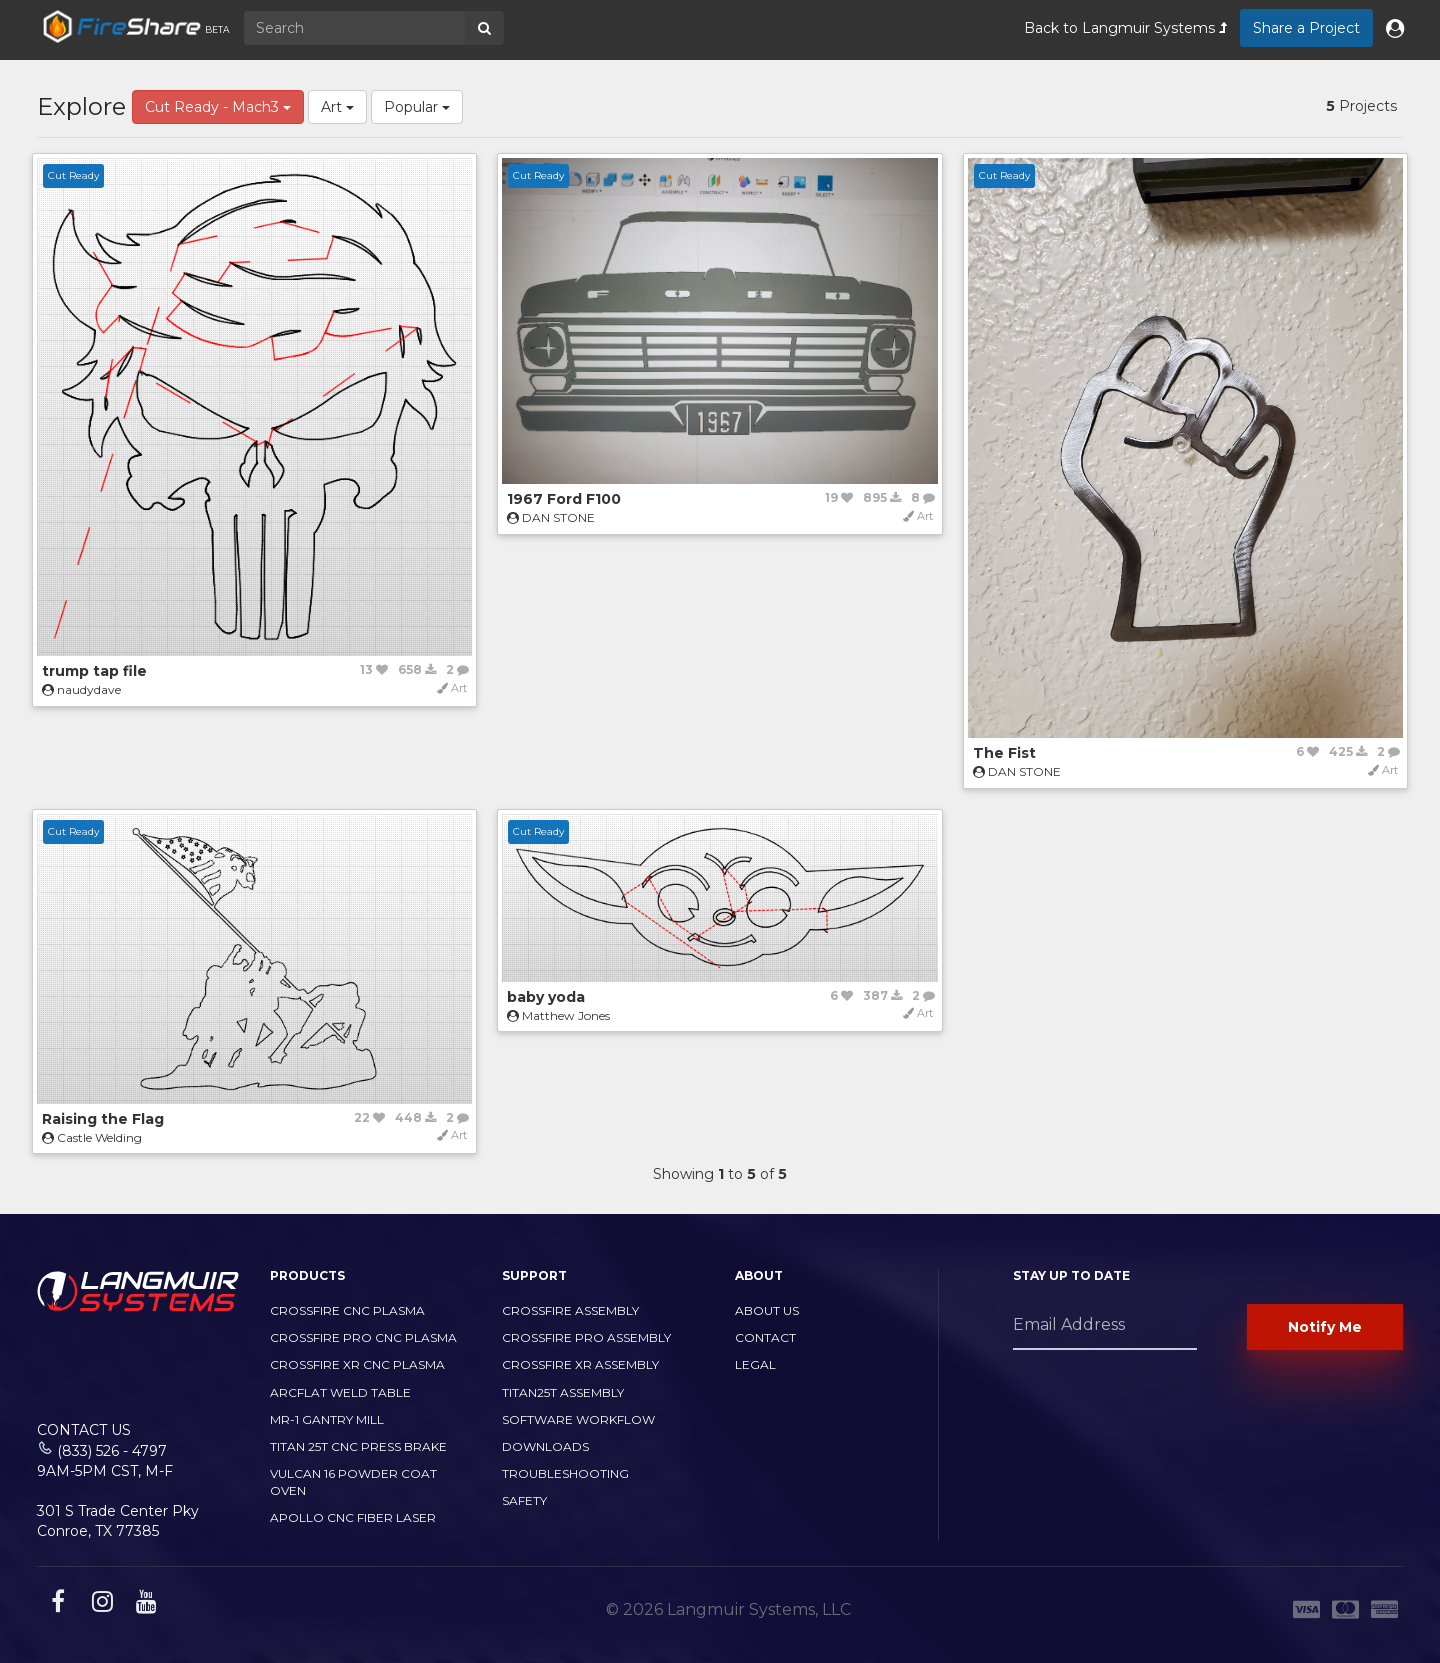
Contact (765, 1337)
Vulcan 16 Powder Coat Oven (353, 1482)
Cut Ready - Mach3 (218, 107)
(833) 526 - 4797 (112, 1451)
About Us (767, 1310)
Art (337, 107)
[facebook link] (55, 1605)
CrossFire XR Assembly (580, 1364)
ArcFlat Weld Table (340, 1392)
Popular (417, 107)
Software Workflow (578, 1419)
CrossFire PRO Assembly (586, 1337)
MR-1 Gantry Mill (327, 1419)
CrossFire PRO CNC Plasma (363, 1337)
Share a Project (1306, 28)
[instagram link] (100, 1605)
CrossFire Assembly (570, 1310)
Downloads (545, 1446)
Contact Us (84, 1430)
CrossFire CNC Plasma (347, 1310)
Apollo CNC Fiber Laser (353, 1517)
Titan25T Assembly (563, 1392)
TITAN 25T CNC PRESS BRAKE (358, 1446)
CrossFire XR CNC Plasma (357, 1364)
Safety (524, 1500)
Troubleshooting (565, 1473)
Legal (755, 1364)
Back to (1125, 28)
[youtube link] (144, 1605)
